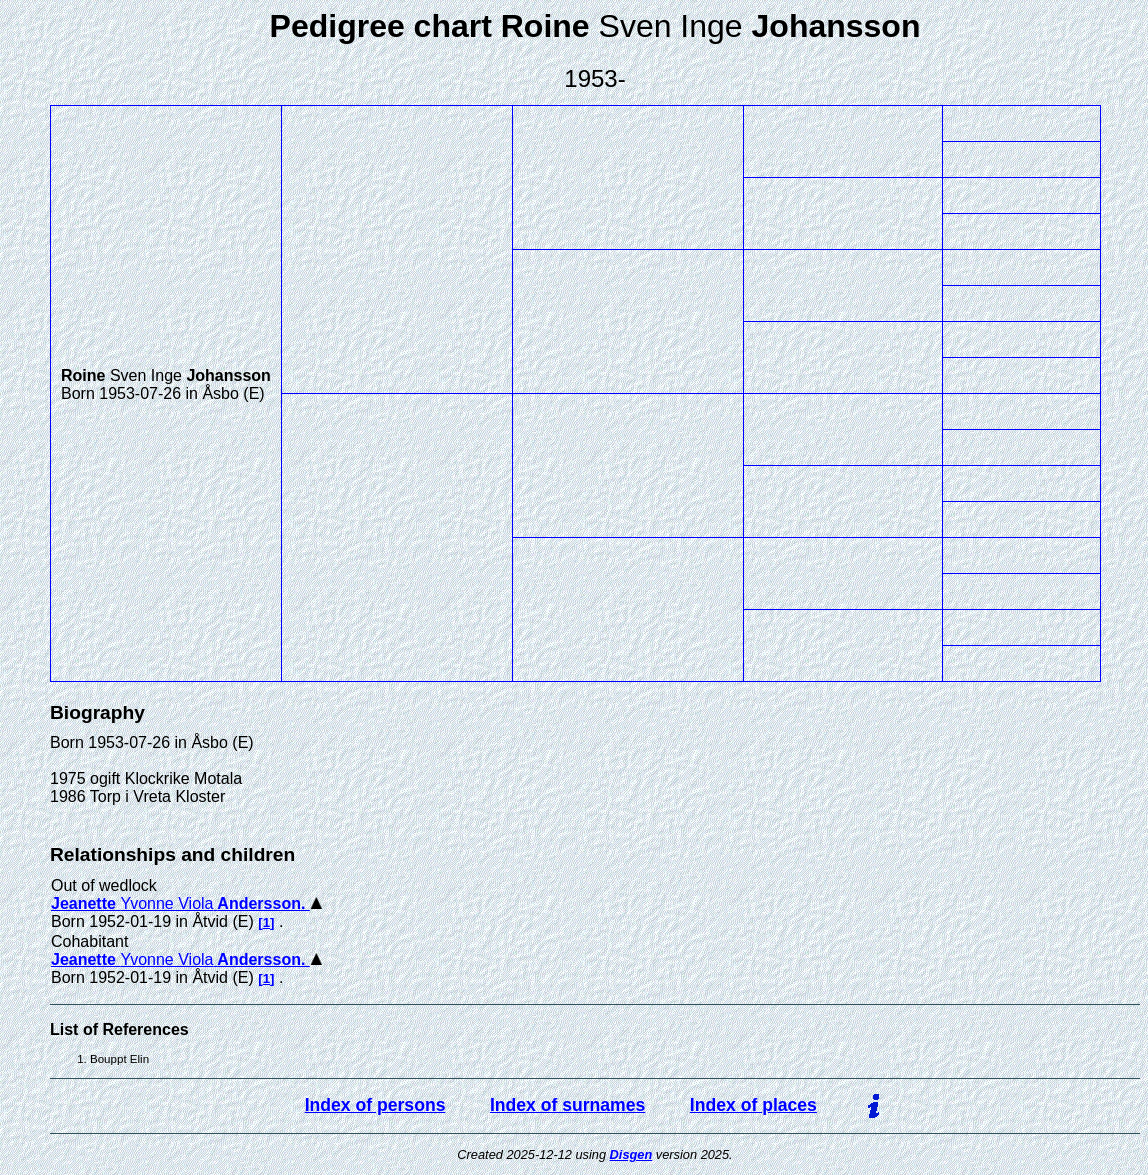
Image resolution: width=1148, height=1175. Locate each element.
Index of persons (375, 1105)
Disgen (631, 1154)
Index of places (753, 1105)
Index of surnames (567, 1105)
